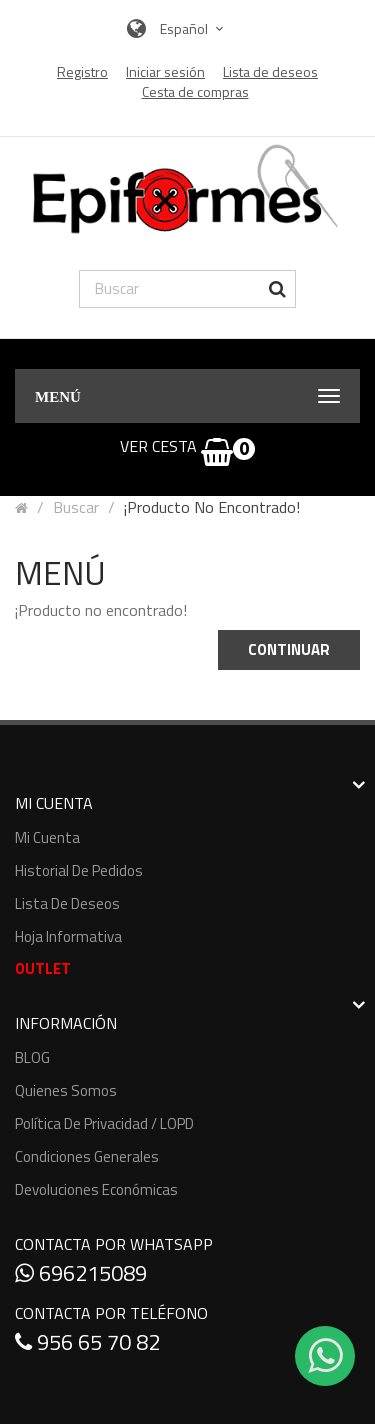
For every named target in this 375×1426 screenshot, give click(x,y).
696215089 (81, 1273)
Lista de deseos (67, 903)
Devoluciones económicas (96, 1189)
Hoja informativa (68, 936)
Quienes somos (66, 1090)
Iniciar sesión (165, 72)
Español (194, 28)
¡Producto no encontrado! (212, 507)
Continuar (289, 649)
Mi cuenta (47, 837)
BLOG (32, 1057)
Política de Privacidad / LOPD (104, 1123)
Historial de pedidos (79, 870)
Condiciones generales (87, 1156)
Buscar (76, 507)
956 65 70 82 (87, 1342)
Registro (82, 72)
